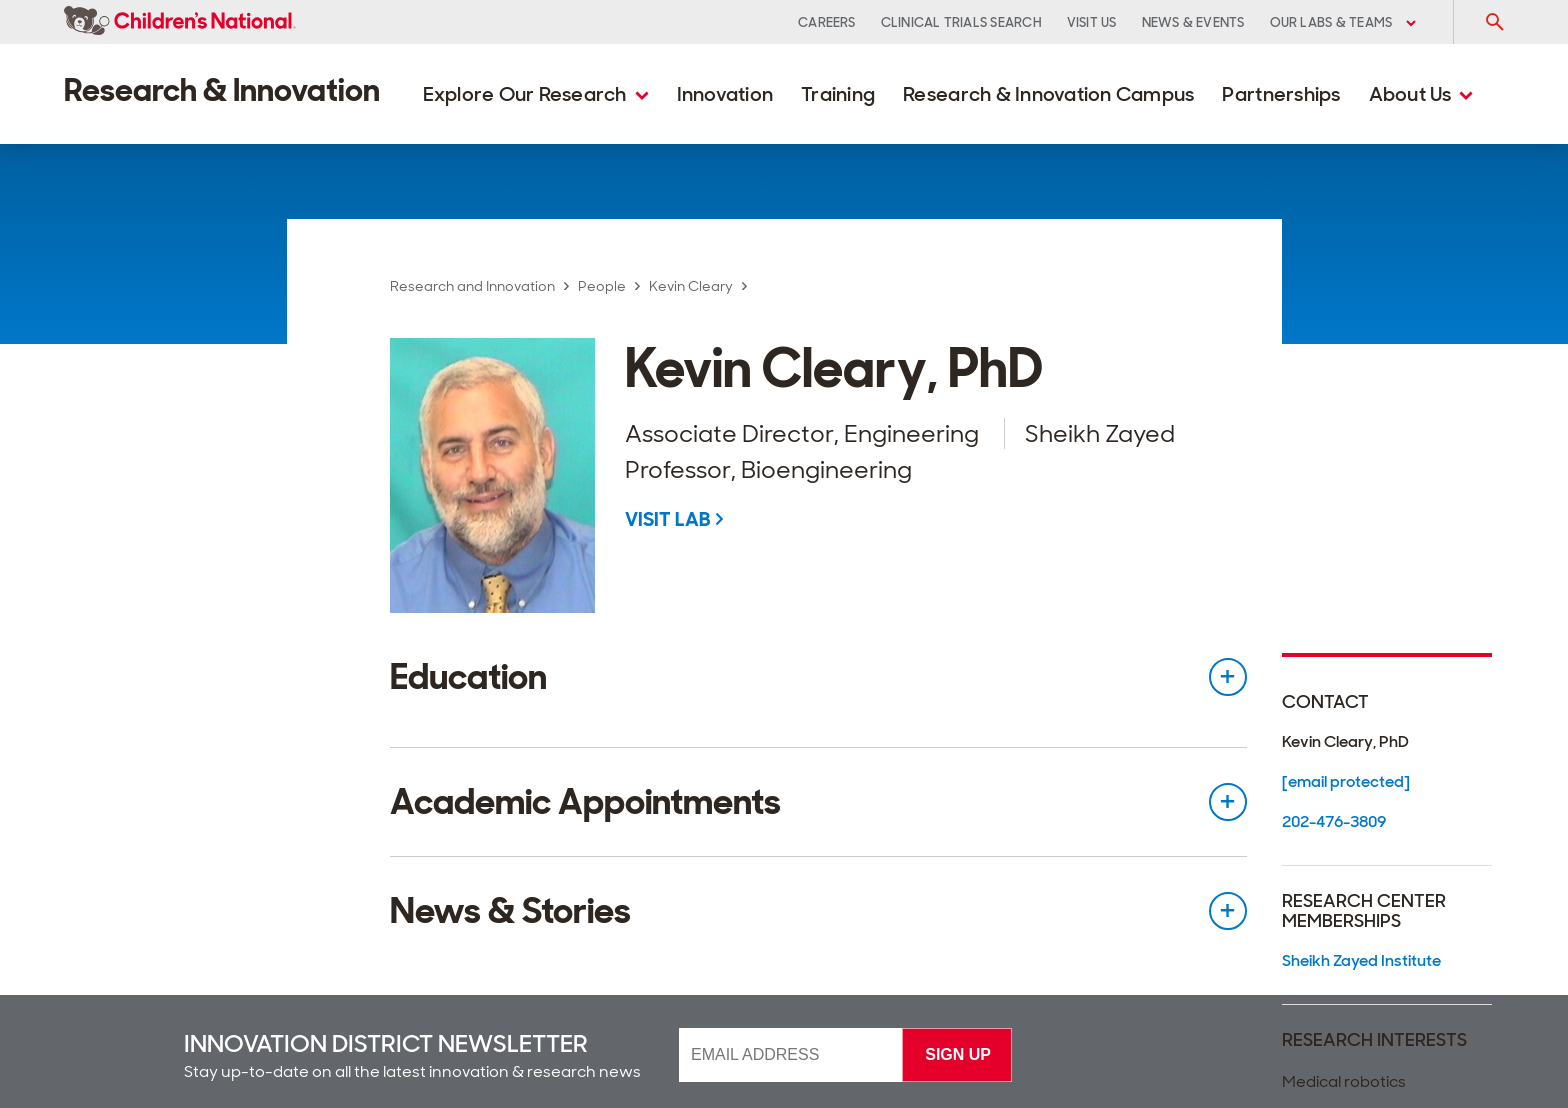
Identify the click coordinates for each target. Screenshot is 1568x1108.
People (602, 286)
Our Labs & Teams (1343, 22)
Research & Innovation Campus (1048, 94)
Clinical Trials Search (961, 22)
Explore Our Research (536, 94)
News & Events (1193, 22)
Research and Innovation (472, 286)
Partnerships (1281, 94)
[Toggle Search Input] (1494, 22)
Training (838, 94)
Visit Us (1092, 22)
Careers (827, 22)
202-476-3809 (1334, 821)
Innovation (725, 94)
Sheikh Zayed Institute (1361, 960)
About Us (1421, 94)
